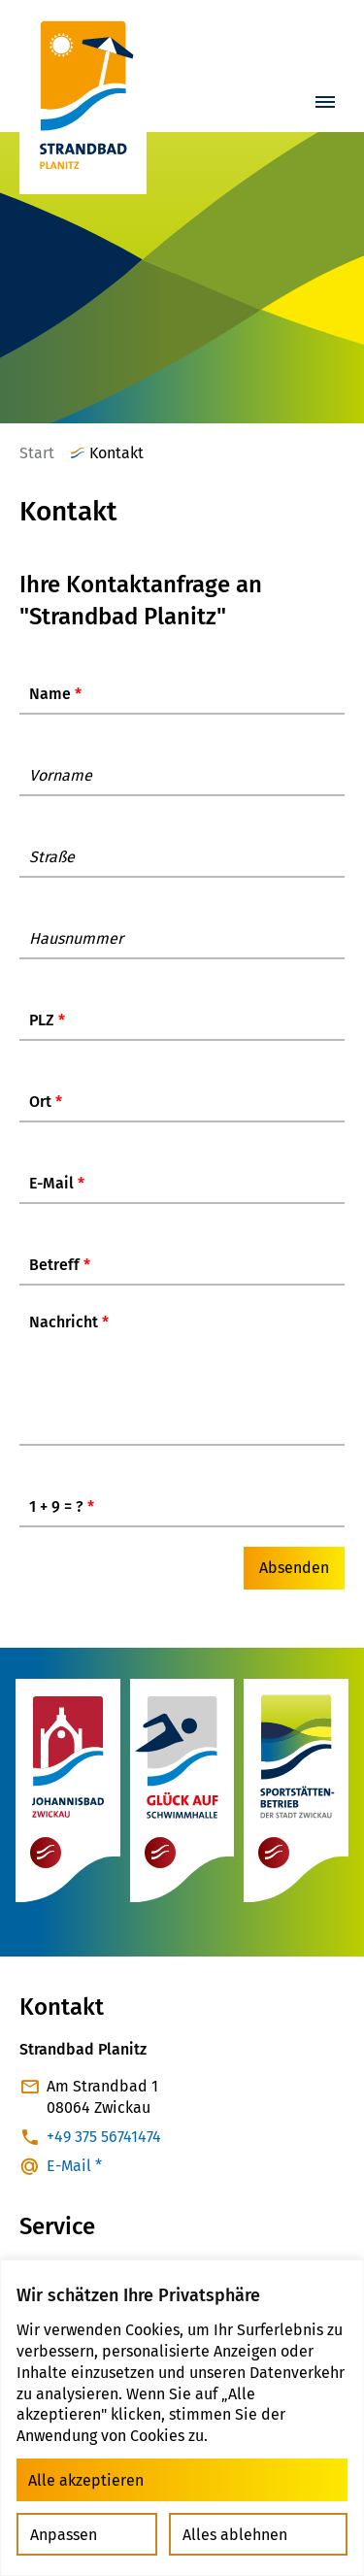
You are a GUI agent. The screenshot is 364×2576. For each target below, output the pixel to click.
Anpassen (63, 2535)
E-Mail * (74, 2176)
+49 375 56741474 (104, 2147)
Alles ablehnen (234, 2535)
